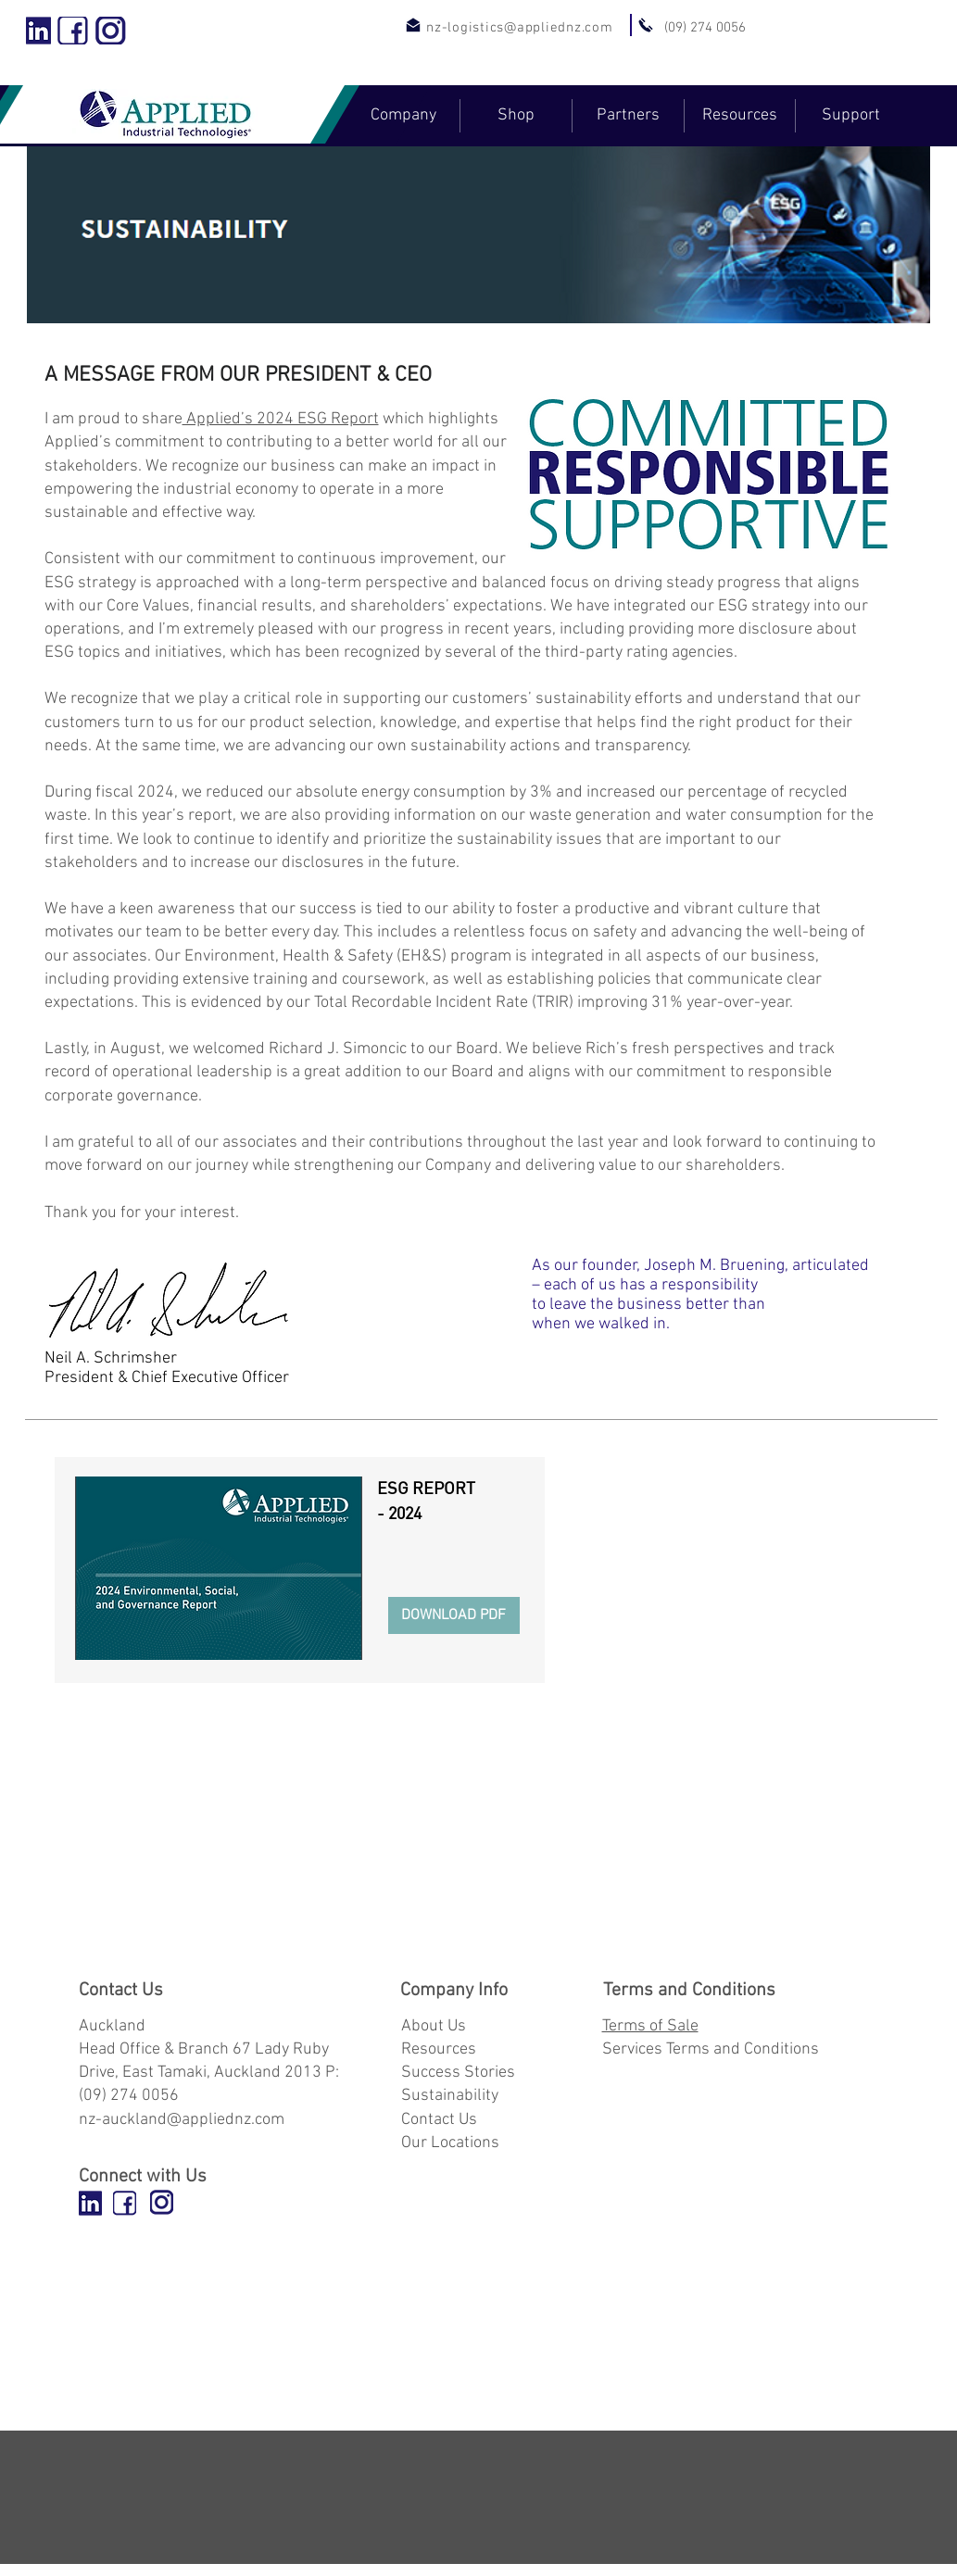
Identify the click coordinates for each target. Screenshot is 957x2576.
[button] (403, 115)
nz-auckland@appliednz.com (181, 2120)
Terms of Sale (650, 2026)
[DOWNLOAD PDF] (454, 1615)
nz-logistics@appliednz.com (519, 27)
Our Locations (450, 2143)
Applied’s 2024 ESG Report (281, 419)
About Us (433, 2026)
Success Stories (458, 2072)
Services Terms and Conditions (710, 2049)
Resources (438, 2049)
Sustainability (449, 2095)
